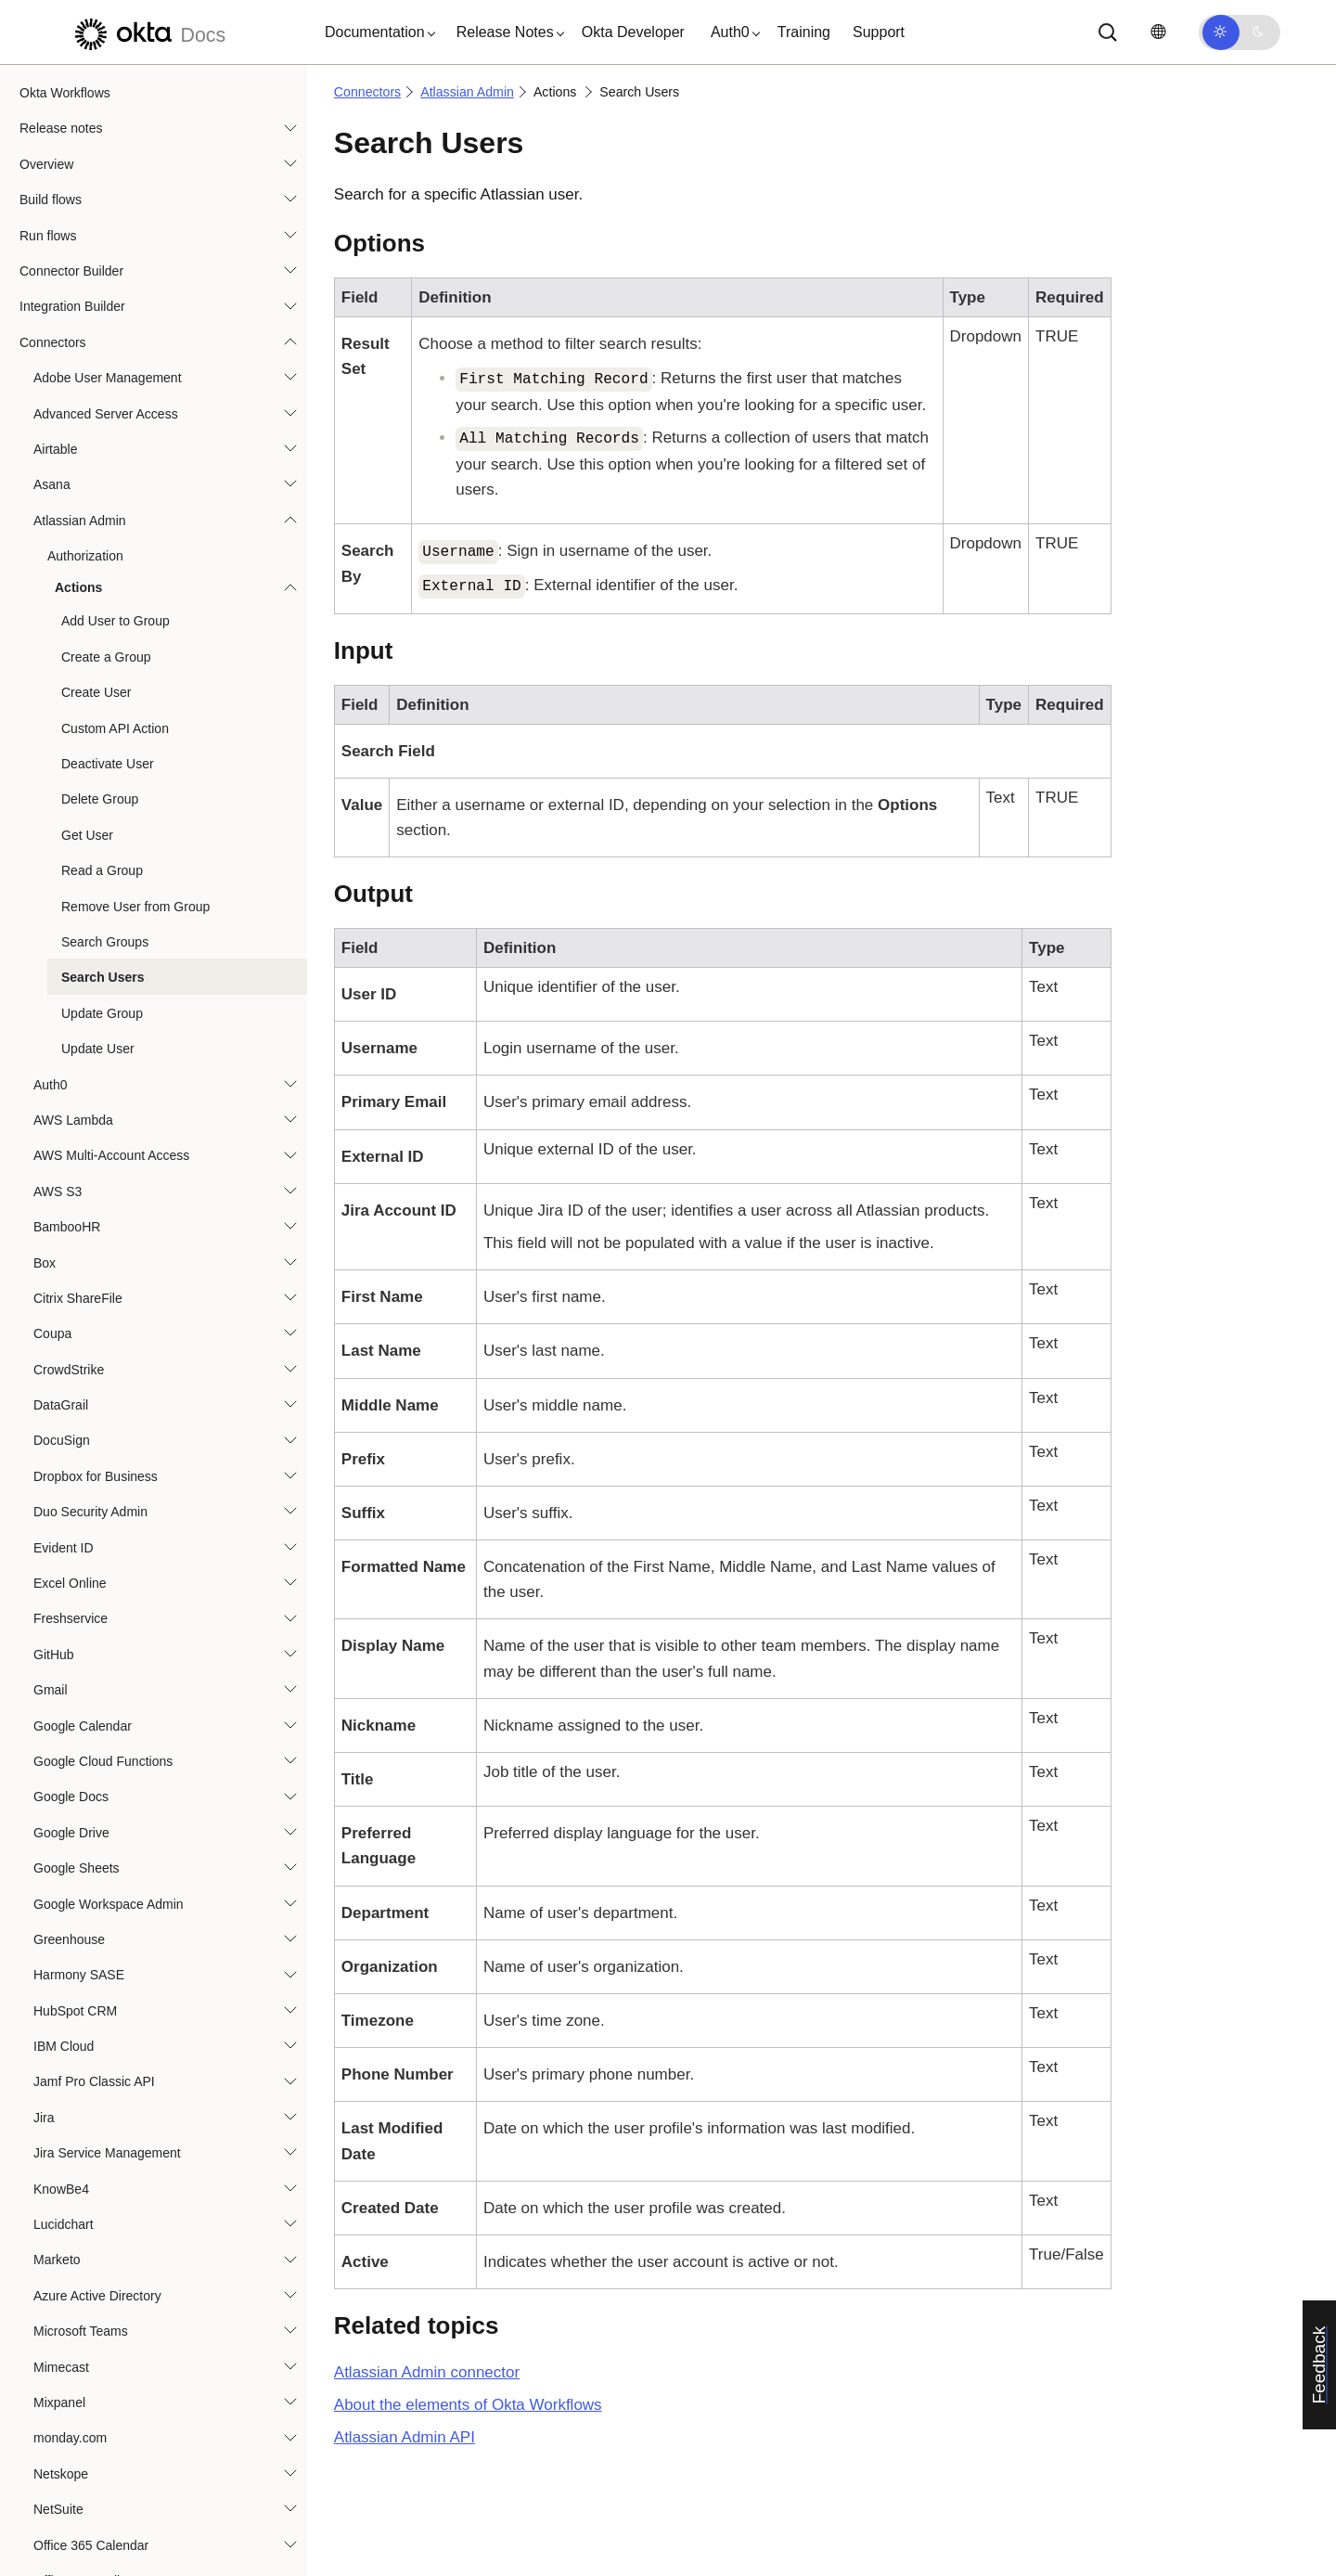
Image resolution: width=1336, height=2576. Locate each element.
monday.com (70, 1842)
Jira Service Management (107, 1558)
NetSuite (58, 1914)
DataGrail (60, 810)
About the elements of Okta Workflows (468, 2405)
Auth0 (50, 490)
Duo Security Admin (90, 916)
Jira (44, 1522)
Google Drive (71, 1237)
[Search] (1108, 32)
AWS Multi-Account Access (111, 560)
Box (44, 668)
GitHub (53, 1059)
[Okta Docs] (147, 32)
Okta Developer (633, 32)
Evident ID (63, 953)
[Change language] (1158, 32)
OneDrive (60, 2235)
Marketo (57, 1664)
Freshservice (70, 1023)
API (404, 2437)
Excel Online (70, 988)
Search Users (103, 382)
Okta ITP (58, 2092)
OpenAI (55, 2306)
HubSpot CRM (75, 1416)
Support (879, 32)
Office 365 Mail (76, 1985)
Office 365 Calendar (90, 1950)
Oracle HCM (69, 2377)
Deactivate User (107, 168)
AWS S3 (57, 596)
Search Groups (104, 347)
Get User (87, 240)
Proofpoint (63, 2520)
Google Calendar (82, 1131)
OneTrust (60, 2270)
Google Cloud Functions (103, 1166)
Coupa (52, 738)
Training (803, 32)
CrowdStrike (68, 774)
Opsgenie (61, 2342)
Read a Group (102, 275)
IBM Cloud (63, 1451)
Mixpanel (59, 1807)
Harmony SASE (78, 1379)
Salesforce (64, 2555)
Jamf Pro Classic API (94, 1486)
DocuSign (61, 845)
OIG (45, 2057)
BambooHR (66, 632)
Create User (96, 97)
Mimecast (61, 1772)
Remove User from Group (135, 311)
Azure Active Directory (97, 1701)
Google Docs (71, 1201)
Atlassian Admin (467, 91)
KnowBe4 (61, 1594)
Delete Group (99, 204)
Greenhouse (69, 1344)
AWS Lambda (73, 525)
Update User (98, 453)
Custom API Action (115, 133)
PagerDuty (64, 2448)
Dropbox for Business (95, 881)
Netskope (60, 1879)
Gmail (50, 1095)
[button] (376, 32)
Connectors (367, 91)
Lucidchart (63, 1629)
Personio (58, 2484)
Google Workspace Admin (108, 1309)
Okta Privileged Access (99, 2128)
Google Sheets (76, 1273)
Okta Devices (71, 2021)
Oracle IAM (65, 2413)
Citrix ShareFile (77, 703)
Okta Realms (71, 2164)
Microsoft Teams (80, 1736)
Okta (47, 2199)
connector (427, 2372)
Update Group (102, 418)
